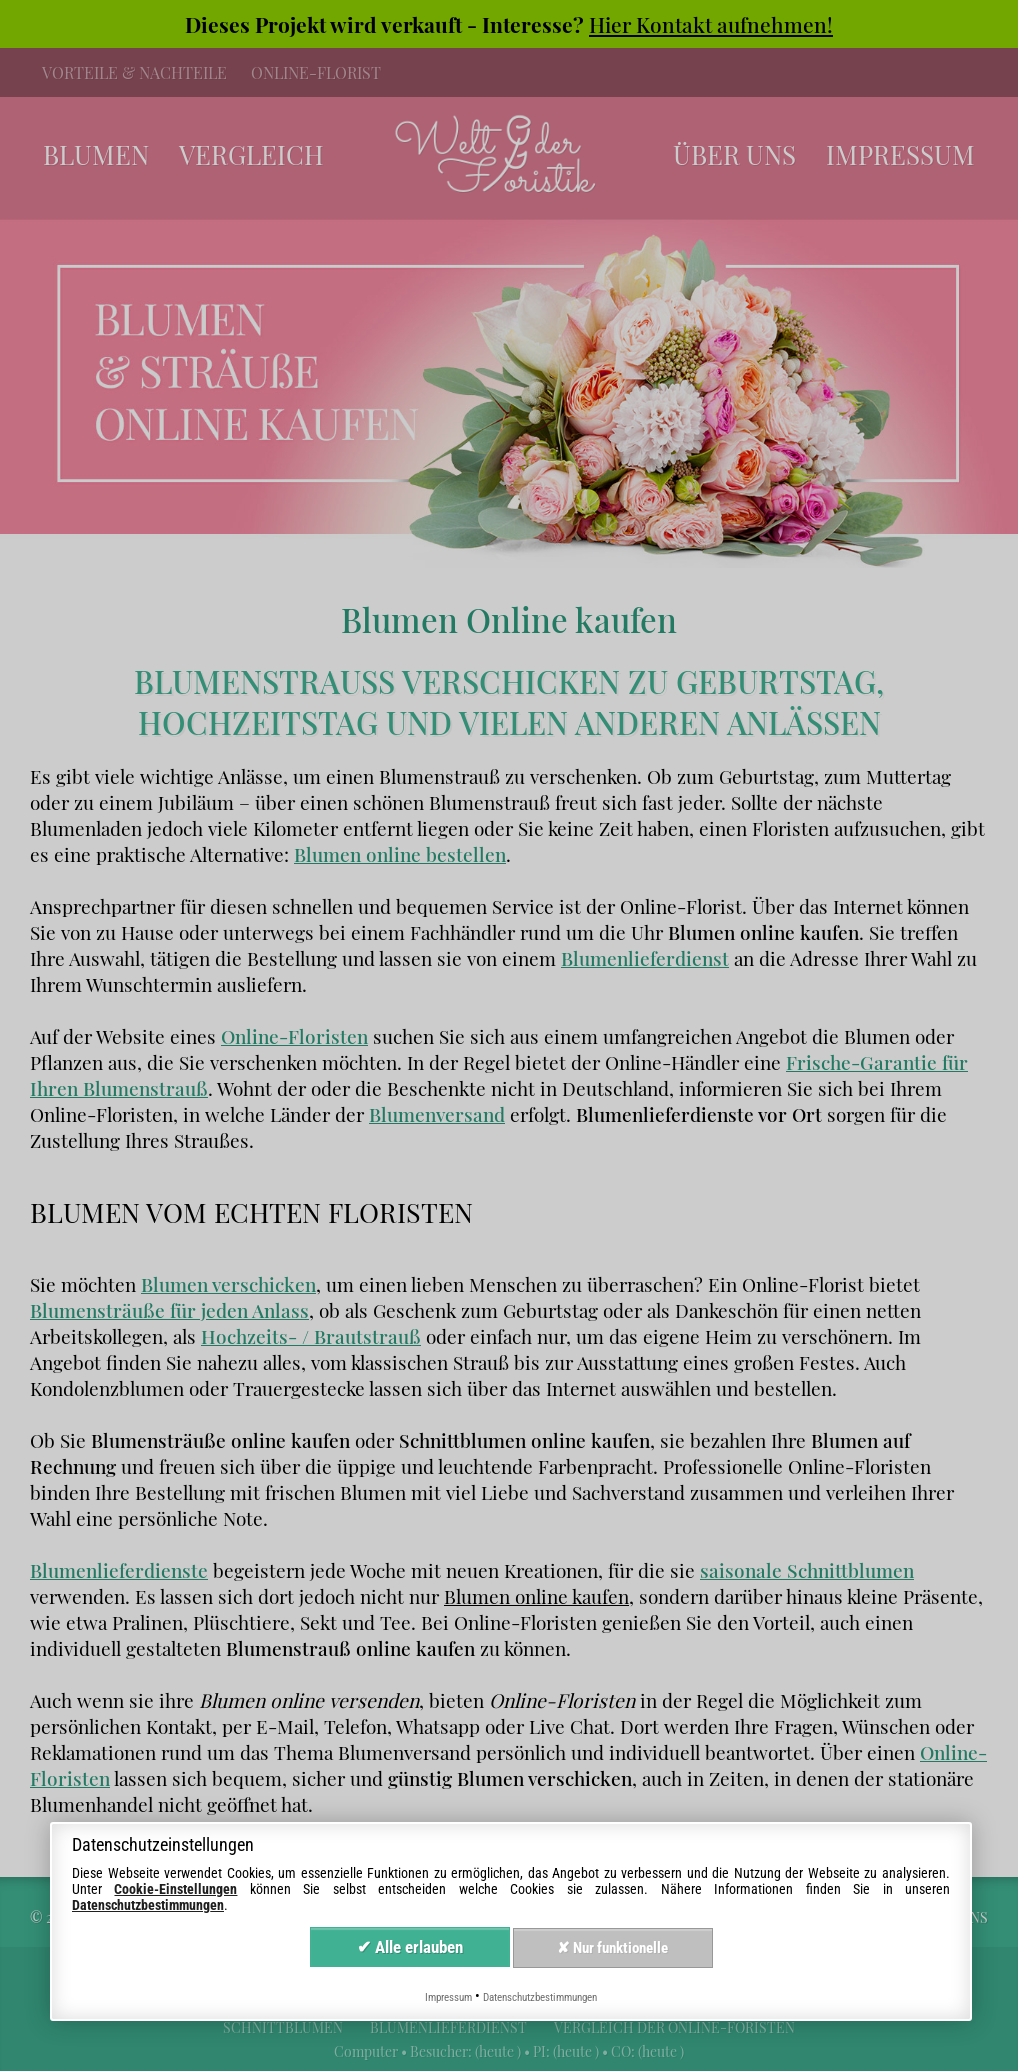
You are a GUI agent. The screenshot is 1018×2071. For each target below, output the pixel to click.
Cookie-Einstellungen (175, 1889)
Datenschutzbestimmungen (148, 1905)
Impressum (448, 1997)
